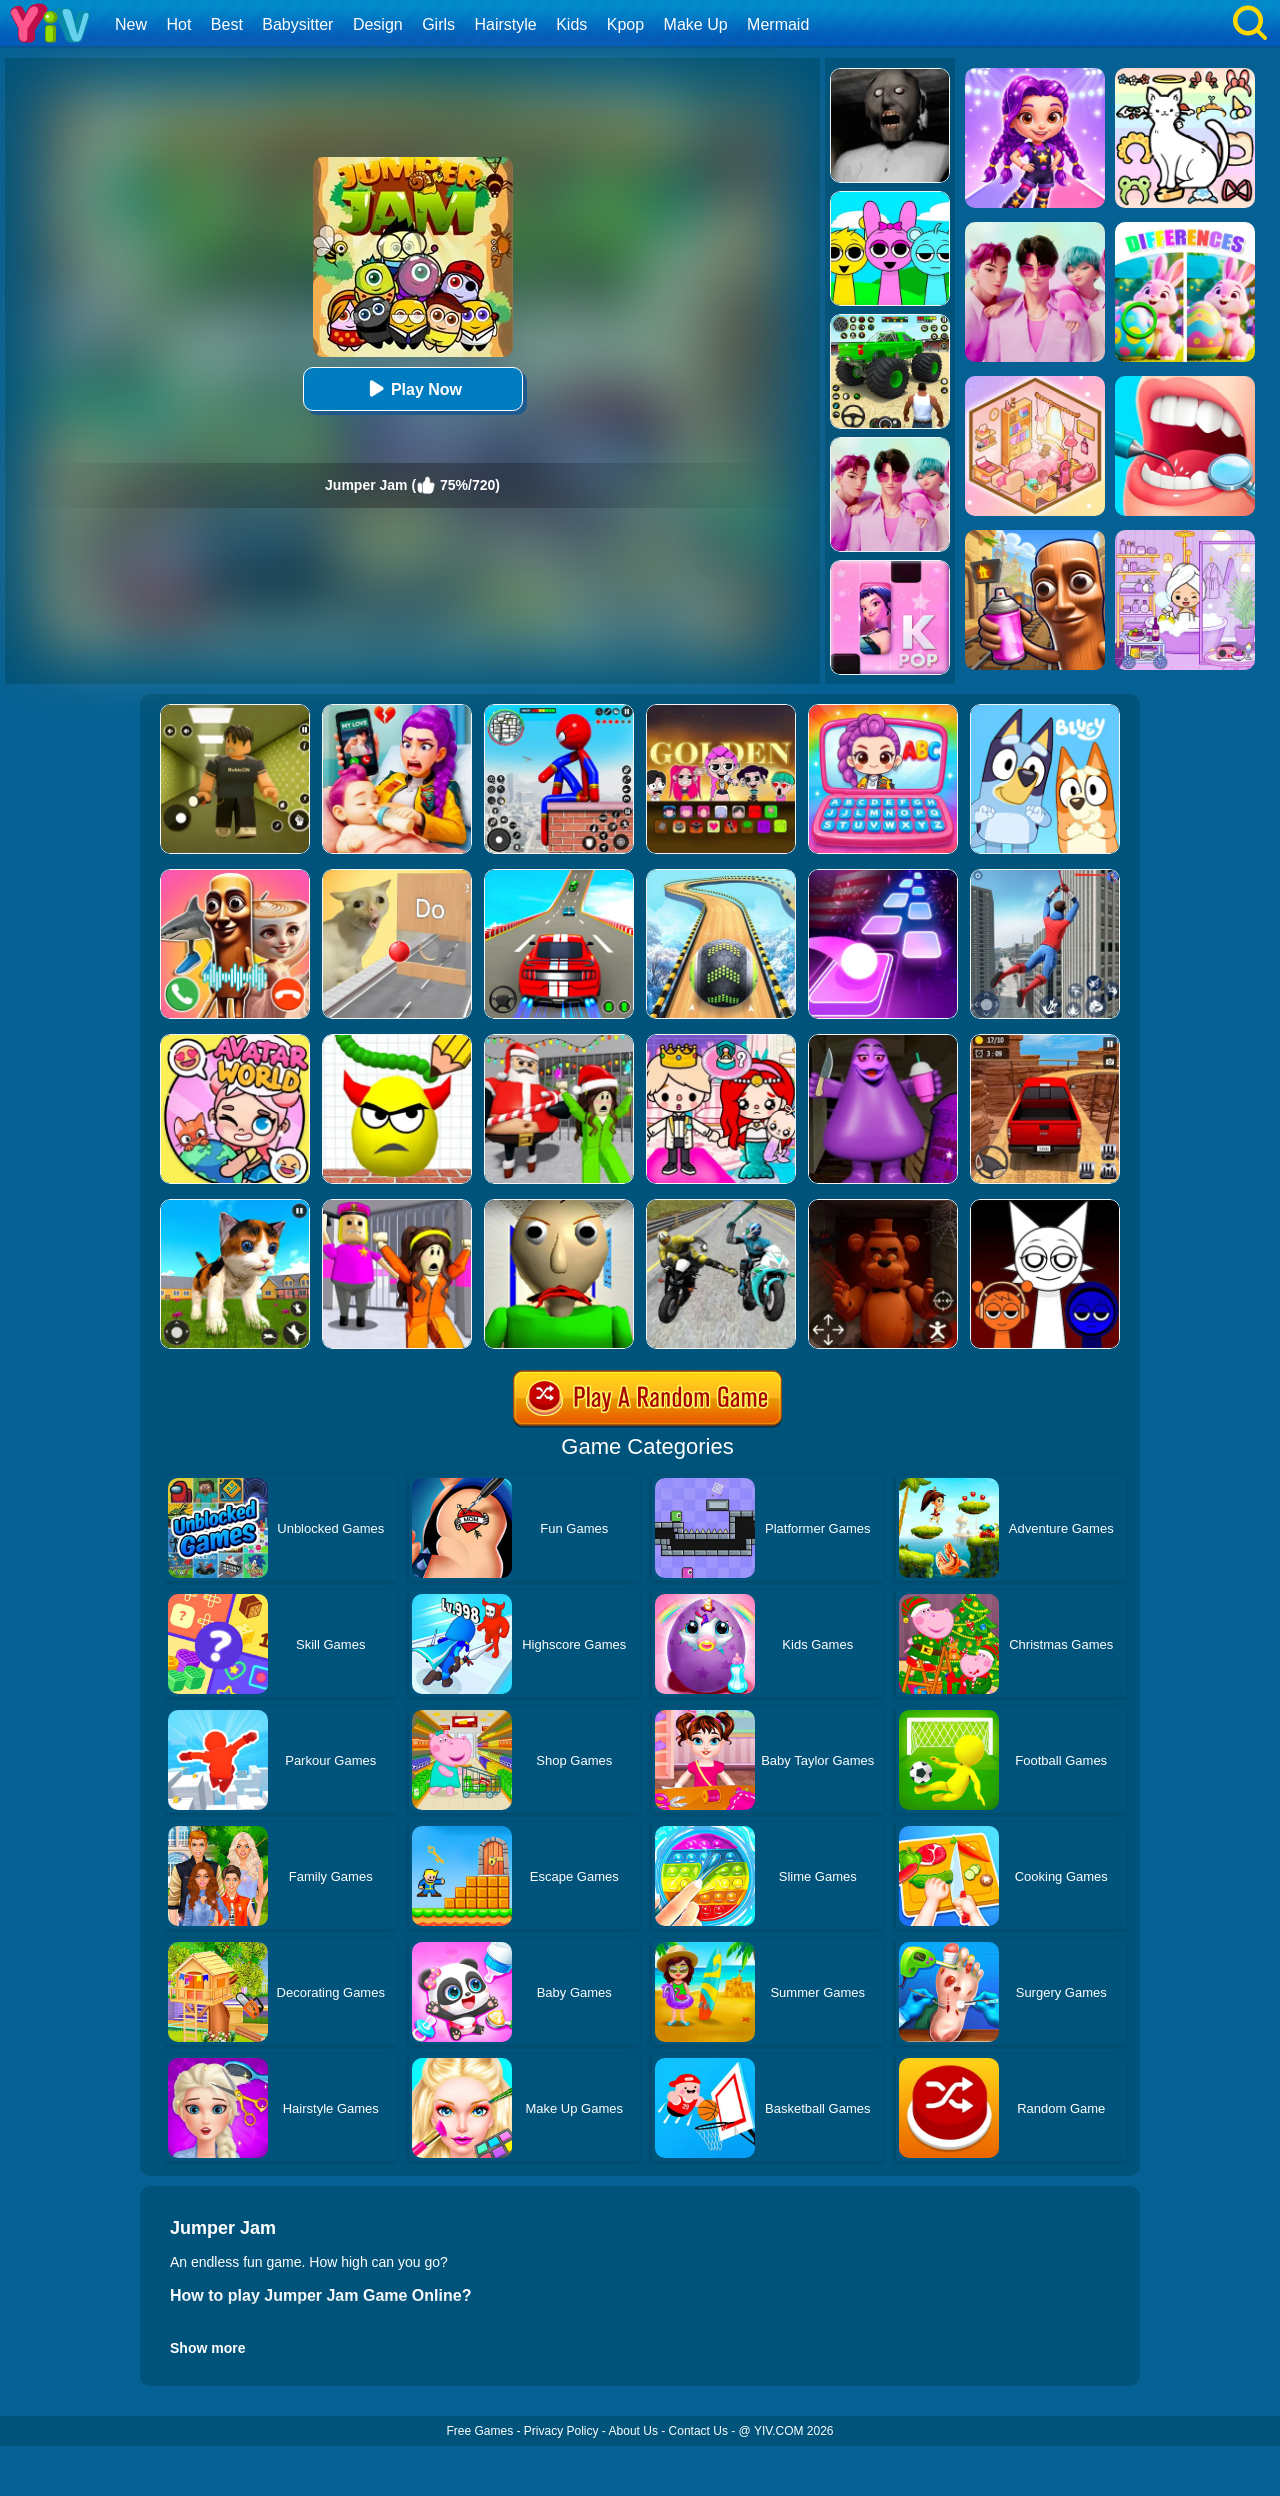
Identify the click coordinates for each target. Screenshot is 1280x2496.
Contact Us (698, 2431)
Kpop (625, 24)
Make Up (696, 24)
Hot (178, 24)
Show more (207, 2348)
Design (378, 24)
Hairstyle (506, 24)
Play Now (412, 388)
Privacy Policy (561, 2431)
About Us (633, 2431)
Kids (571, 24)
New (131, 24)
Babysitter (297, 24)
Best (227, 24)
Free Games (479, 2431)
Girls (438, 24)
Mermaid (778, 24)
